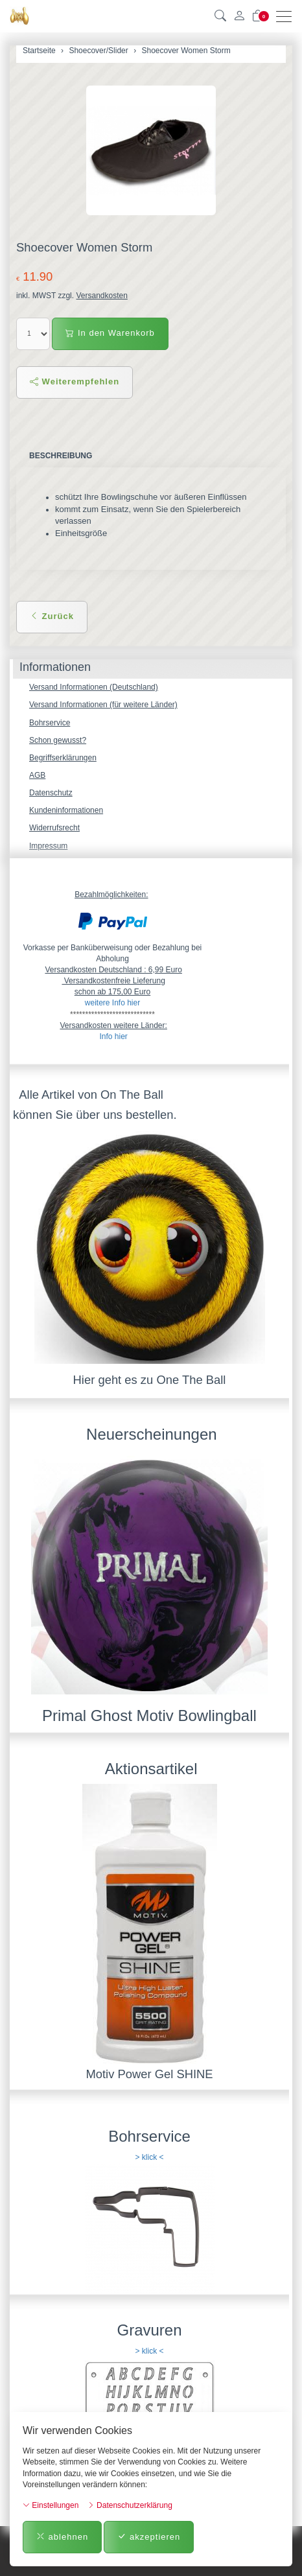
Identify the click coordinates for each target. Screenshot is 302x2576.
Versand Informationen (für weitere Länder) (103, 704)
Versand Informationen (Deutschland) (93, 687)
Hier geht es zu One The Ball (149, 1380)
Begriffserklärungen (63, 757)
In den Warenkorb (109, 333)
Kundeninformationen (66, 810)
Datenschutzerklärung (129, 2505)
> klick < (149, 2157)
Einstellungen (50, 2505)
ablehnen (62, 2537)
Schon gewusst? (57, 740)
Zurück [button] (52, 616)
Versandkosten (101, 295)
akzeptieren (148, 2537)
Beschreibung (60, 455)
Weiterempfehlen (74, 381)
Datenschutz (51, 792)
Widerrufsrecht (54, 827)
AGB (37, 775)
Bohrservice (49, 722)
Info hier (113, 1036)
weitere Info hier (112, 1002)
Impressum (48, 845)
